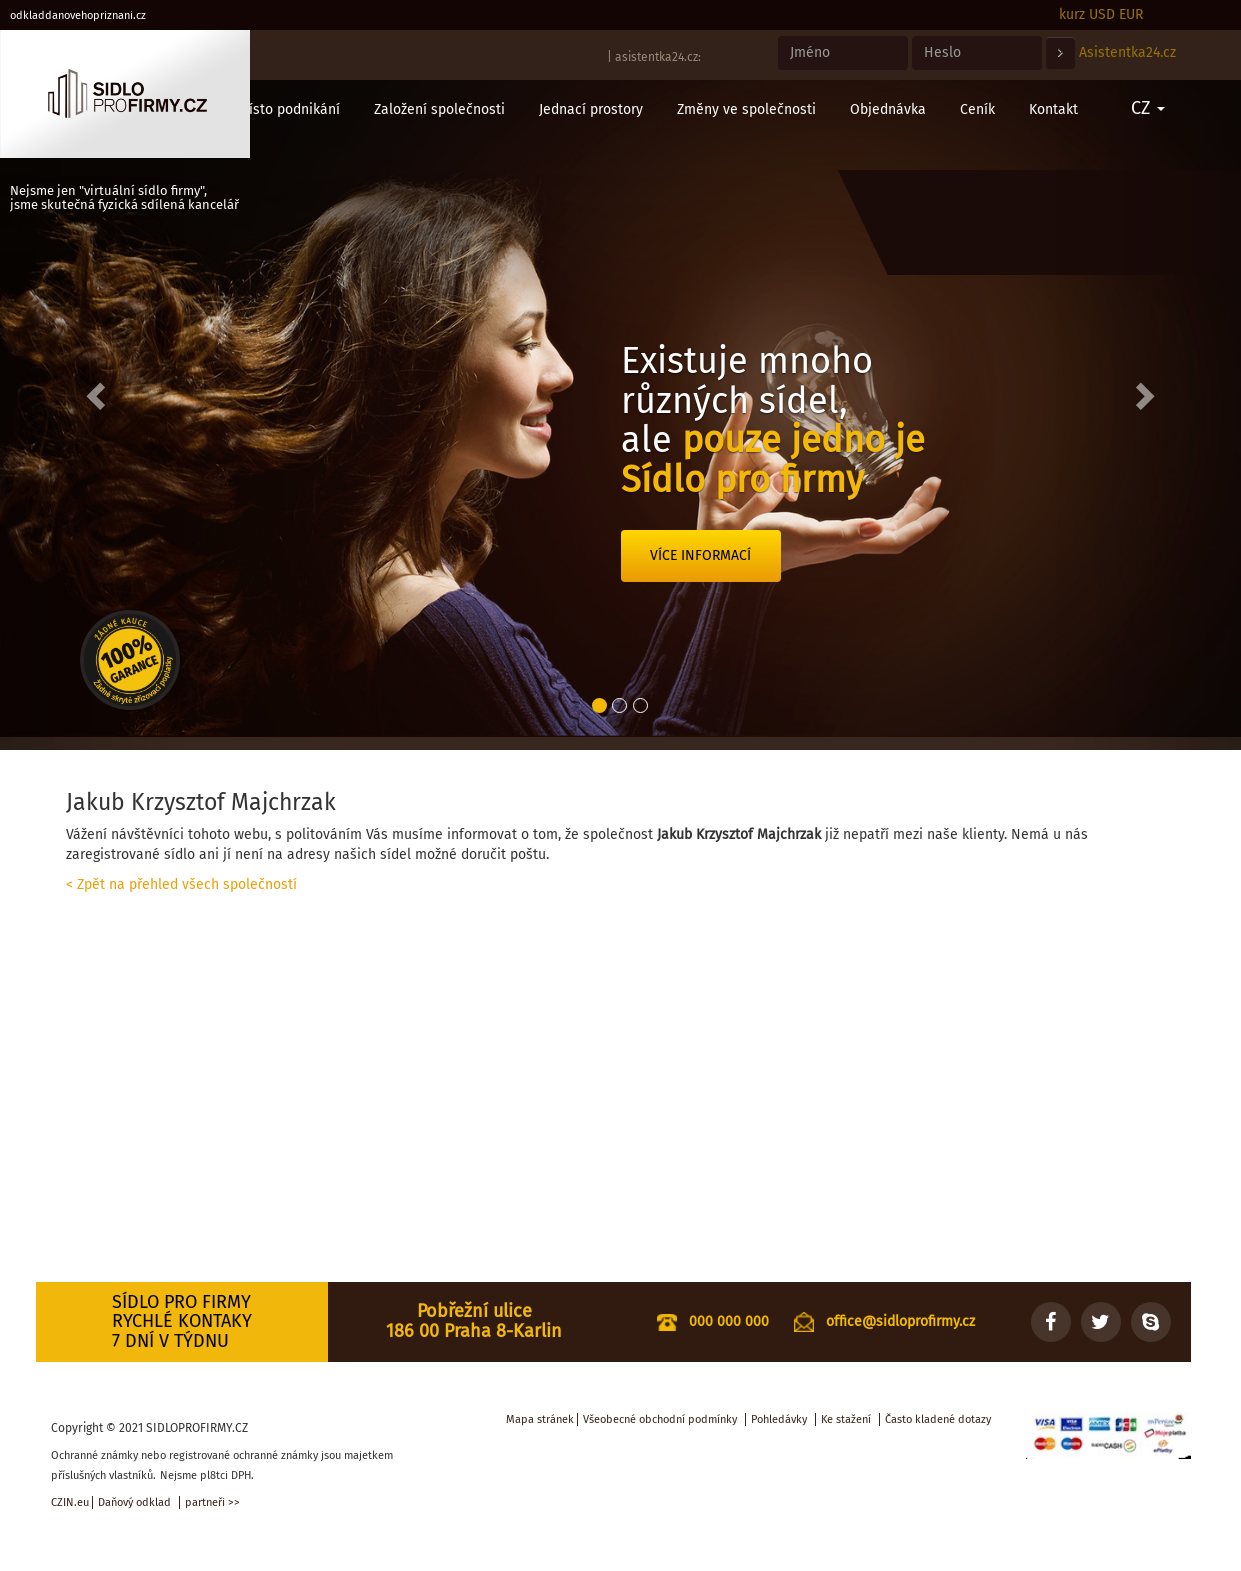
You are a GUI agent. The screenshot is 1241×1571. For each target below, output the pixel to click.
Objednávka (888, 109)
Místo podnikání (289, 109)
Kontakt (1053, 109)
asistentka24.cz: (658, 57)
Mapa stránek (540, 1419)
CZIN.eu (70, 1502)
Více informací (700, 555)
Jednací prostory (591, 109)
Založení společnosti (439, 109)
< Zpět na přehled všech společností (181, 884)
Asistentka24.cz (1127, 52)
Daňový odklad (134, 1502)
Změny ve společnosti (746, 109)
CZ (1148, 108)
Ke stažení (846, 1419)
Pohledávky (779, 1419)
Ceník (977, 109)
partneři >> (212, 1502)
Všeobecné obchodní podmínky (660, 1419)
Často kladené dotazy (938, 1419)
